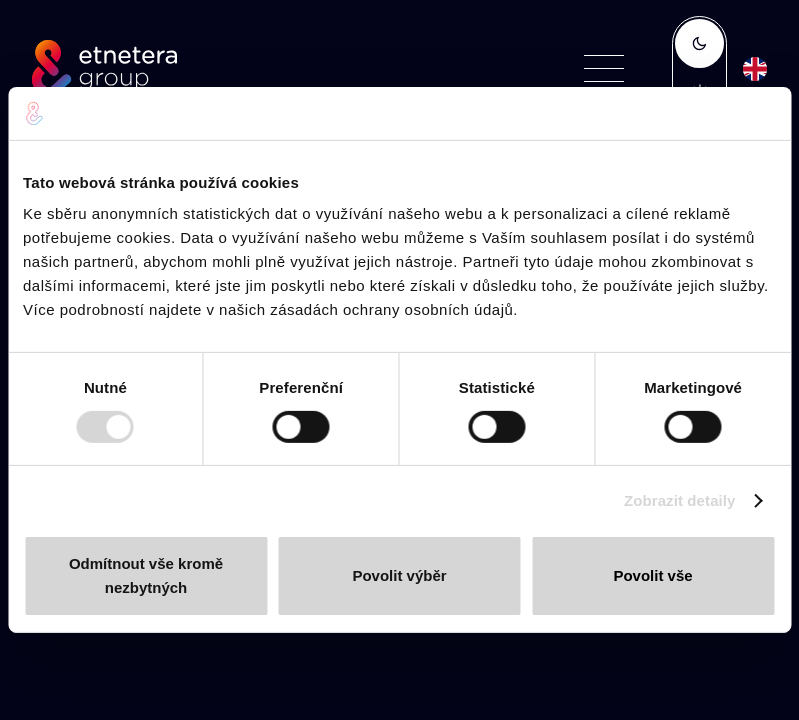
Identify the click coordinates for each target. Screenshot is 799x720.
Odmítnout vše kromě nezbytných (146, 575)
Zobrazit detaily (680, 500)
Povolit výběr (399, 575)
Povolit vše (652, 575)
